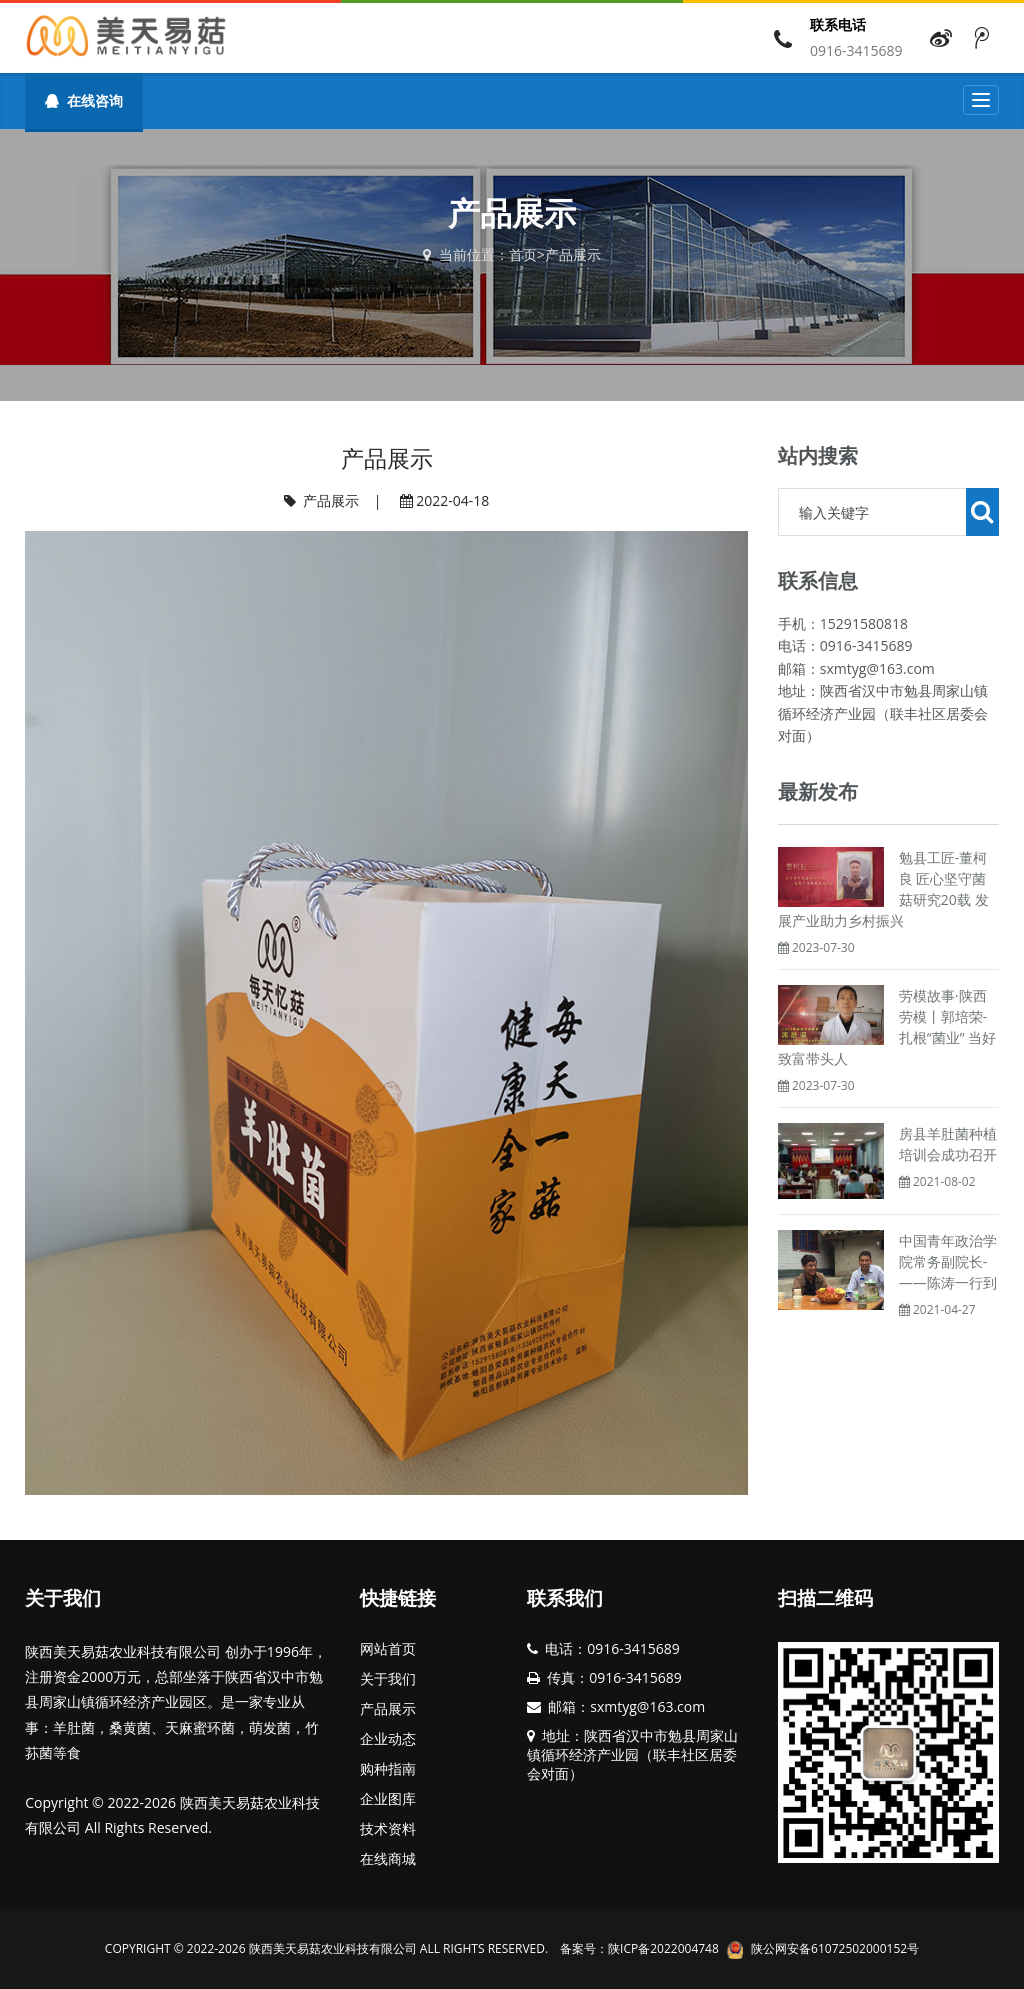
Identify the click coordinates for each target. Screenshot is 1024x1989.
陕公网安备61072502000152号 (835, 1948)
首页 (523, 254)
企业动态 (388, 1738)
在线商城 (388, 1858)
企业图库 (388, 1798)
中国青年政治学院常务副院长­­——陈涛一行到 (948, 1261)
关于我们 (388, 1678)
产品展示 (573, 254)
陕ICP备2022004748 (663, 1948)
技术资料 (388, 1828)
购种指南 (388, 1768)
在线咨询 (83, 100)
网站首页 (388, 1648)
